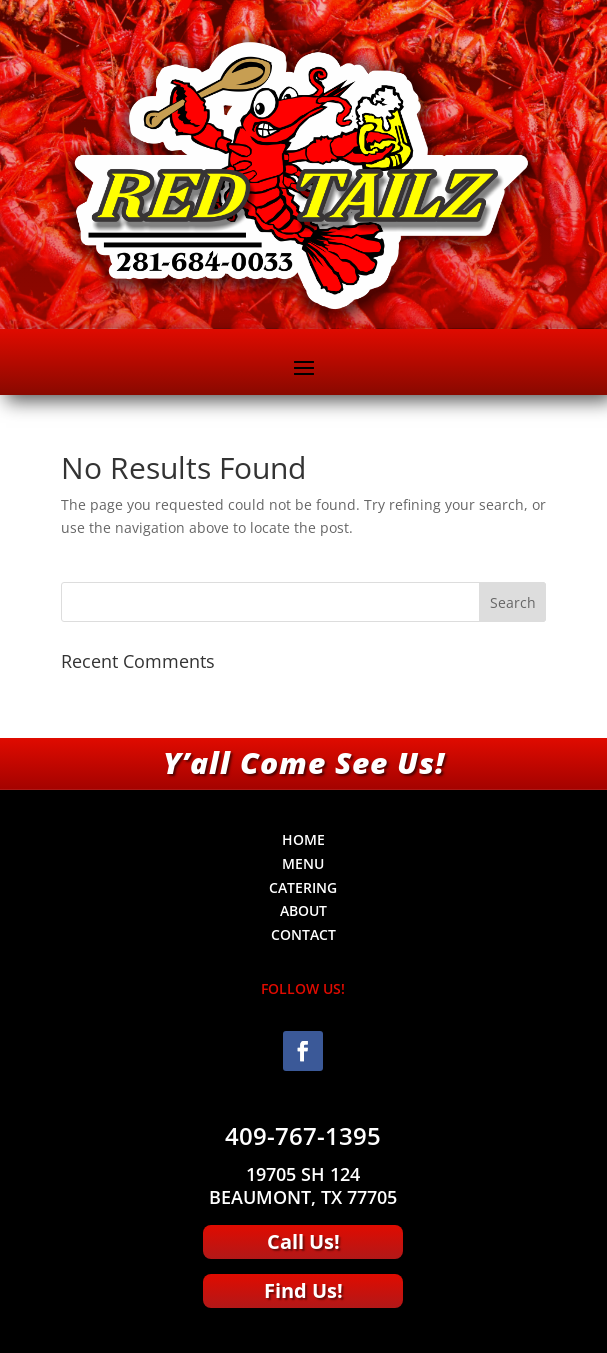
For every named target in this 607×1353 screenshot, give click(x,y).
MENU (303, 863)
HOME (303, 839)
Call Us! (303, 1241)
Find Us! (303, 1290)
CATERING (303, 887)
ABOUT (303, 910)
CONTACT (303, 934)
